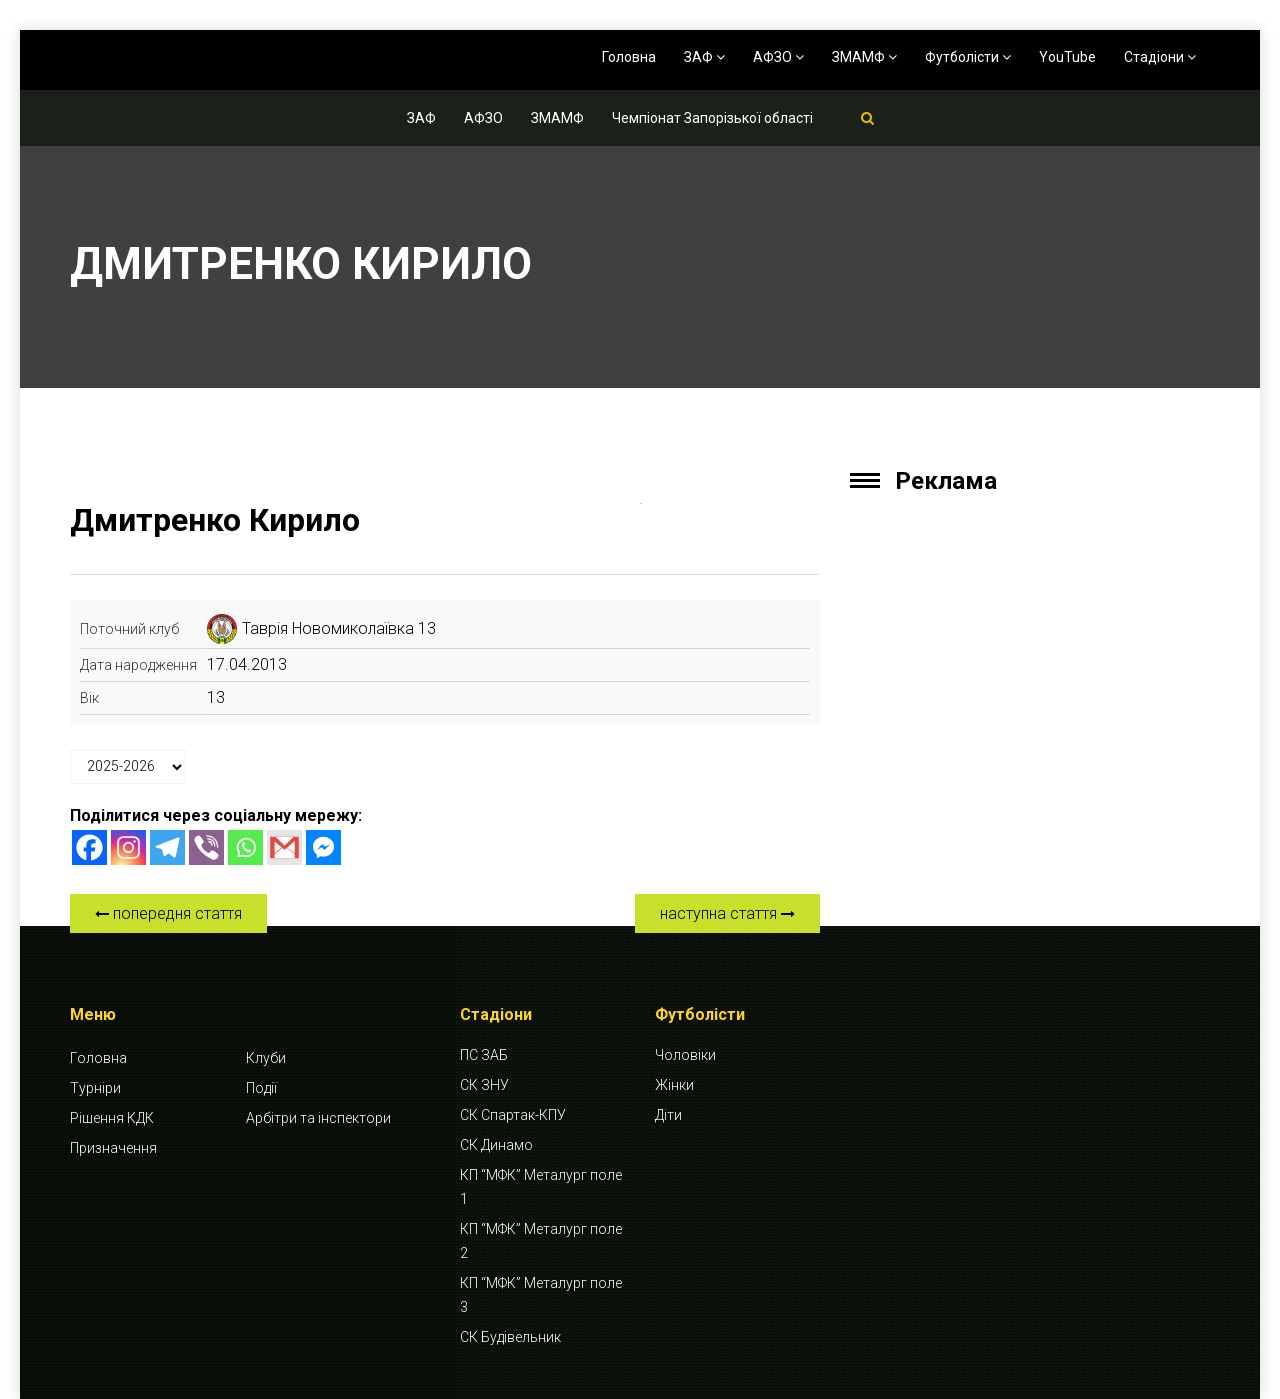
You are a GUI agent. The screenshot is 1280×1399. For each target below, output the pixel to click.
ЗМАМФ (864, 57)
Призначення (113, 1148)
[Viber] (206, 847)
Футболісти (968, 57)
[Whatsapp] (245, 847)
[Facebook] (89, 847)
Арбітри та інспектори (318, 1118)
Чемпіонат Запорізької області (712, 118)
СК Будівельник (510, 1337)
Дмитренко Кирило (215, 520)
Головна (629, 57)
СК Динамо (496, 1145)
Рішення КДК (112, 1118)
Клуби (266, 1058)
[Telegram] (167, 847)
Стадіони (1160, 57)
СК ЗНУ (484, 1085)
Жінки (674, 1085)
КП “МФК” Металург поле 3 (541, 1295)
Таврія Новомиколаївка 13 (339, 628)
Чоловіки (685, 1055)
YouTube (1067, 57)
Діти (668, 1115)
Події (261, 1088)
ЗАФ (704, 57)
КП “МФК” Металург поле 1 (541, 1187)
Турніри (95, 1088)
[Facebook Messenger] (323, 847)
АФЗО (778, 57)
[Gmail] (284, 847)
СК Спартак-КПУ (513, 1115)
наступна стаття (727, 913)
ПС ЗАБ (484, 1055)
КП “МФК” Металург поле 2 (541, 1241)
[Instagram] (128, 847)
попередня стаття (168, 913)
